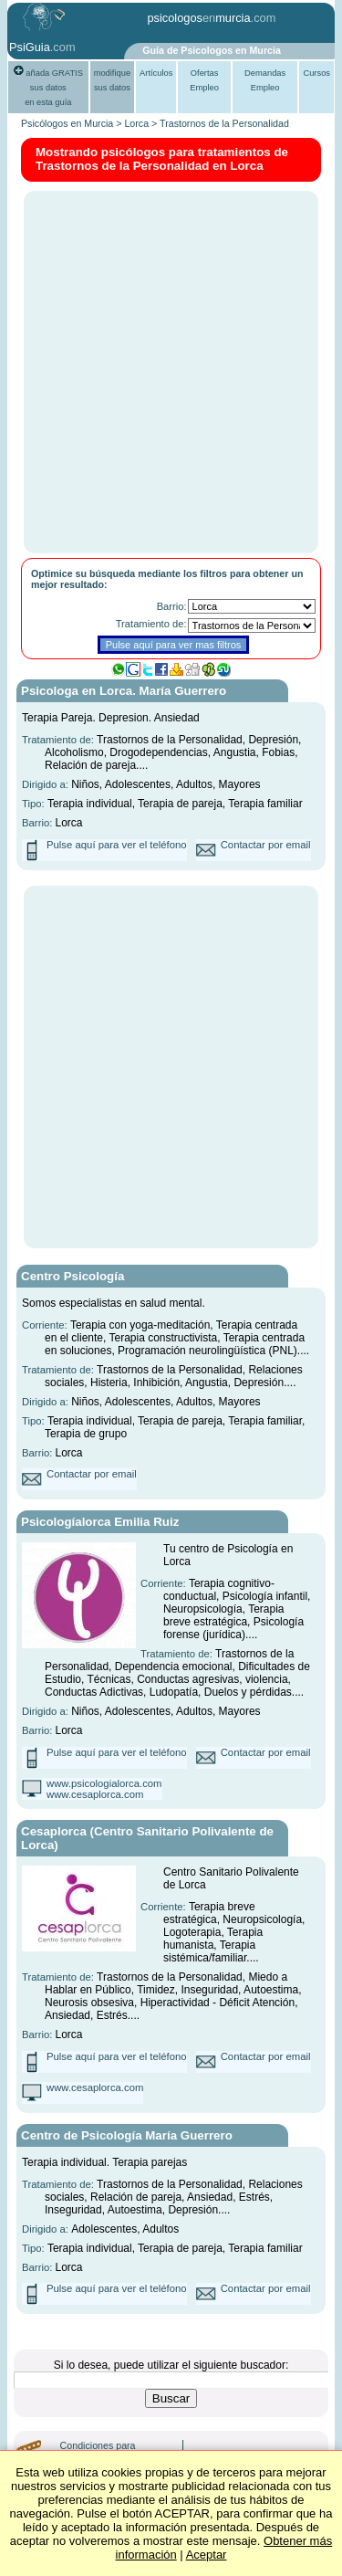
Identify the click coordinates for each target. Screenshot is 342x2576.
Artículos (156, 73)
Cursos (316, 73)
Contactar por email (266, 844)
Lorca (136, 123)
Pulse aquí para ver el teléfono (117, 844)
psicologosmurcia (198, 18)
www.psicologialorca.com (104, 1783)
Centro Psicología (72, 1276)
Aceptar (206, 2554)
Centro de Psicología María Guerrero (127, 2135)
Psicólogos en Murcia (67, 123)
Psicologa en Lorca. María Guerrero (123, 691)
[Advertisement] (171, 371)
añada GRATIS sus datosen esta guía (48, 87)
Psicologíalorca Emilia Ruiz (100, 1522)
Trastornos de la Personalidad (224, 123)
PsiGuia (29, 47)
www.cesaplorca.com (95, 1794)
